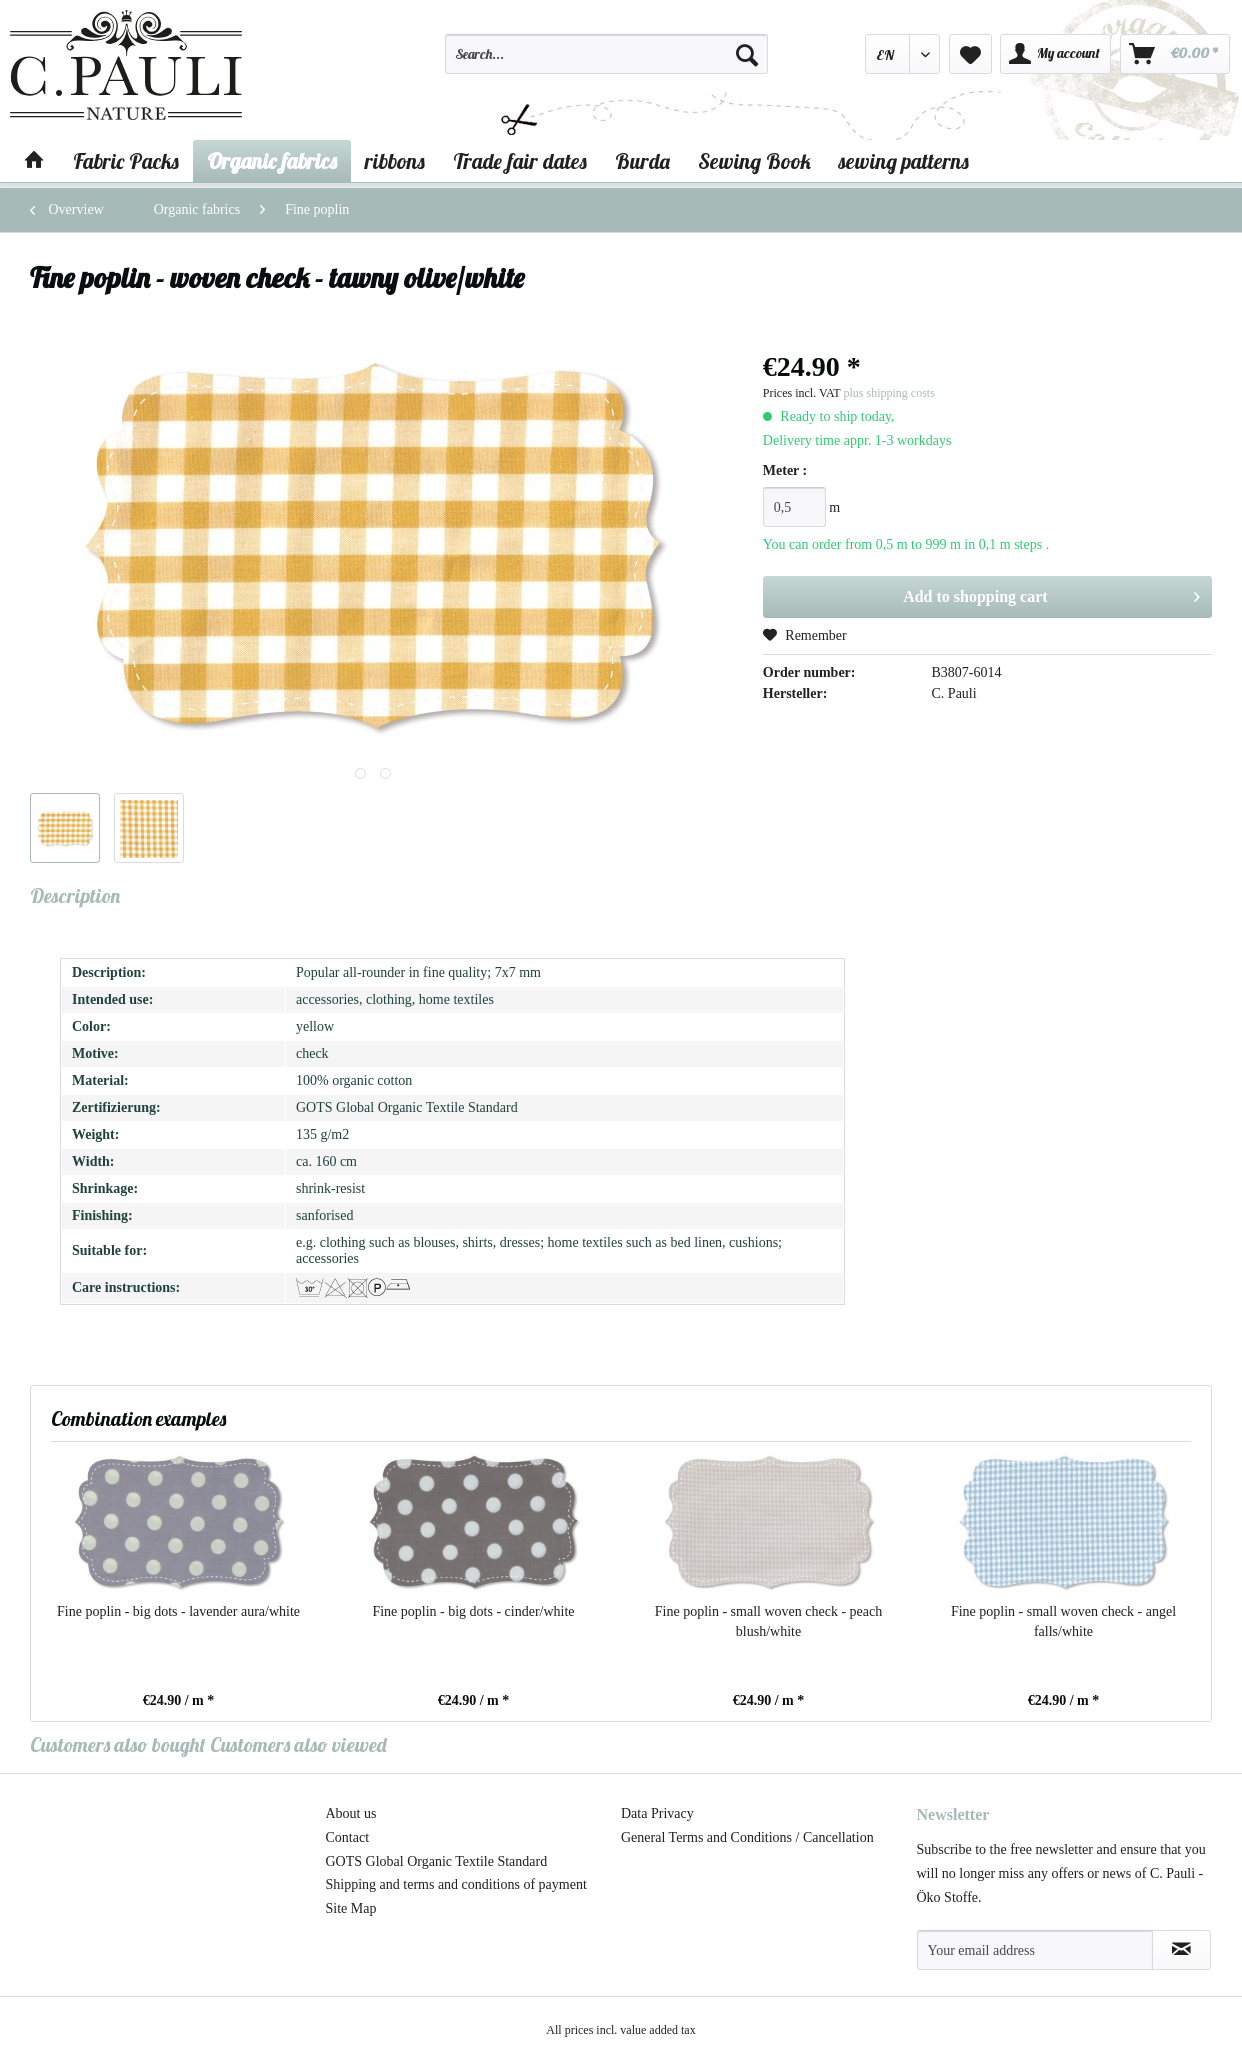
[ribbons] (395, 161)
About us (351, 1813)
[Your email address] (1035, 1950)
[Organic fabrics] (272, 161)
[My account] (1055, 54)
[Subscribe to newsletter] (1181, 1950)
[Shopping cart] (1175, 54)
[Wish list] (970, 54)
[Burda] (642, 161)
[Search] (747, 54)
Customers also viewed (298, 1744)
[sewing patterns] (904, 161)
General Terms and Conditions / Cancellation (747, 1837)
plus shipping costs (888, 393)
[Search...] (606, 54)
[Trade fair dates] (520, 161)
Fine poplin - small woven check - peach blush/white (768, 1621)
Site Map (351, 1908)
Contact (348, 1837)
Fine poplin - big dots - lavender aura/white (178, 1611)
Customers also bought (118, 1744)
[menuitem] (606, 63)
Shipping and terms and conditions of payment (456, 1884)
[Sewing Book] (754, 161)
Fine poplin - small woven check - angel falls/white (1063, 1621)
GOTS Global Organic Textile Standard (437, 1861)
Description (75, 895)
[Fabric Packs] (126, 161)
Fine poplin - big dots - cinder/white (473, 1611)
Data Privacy (657, 1813)
